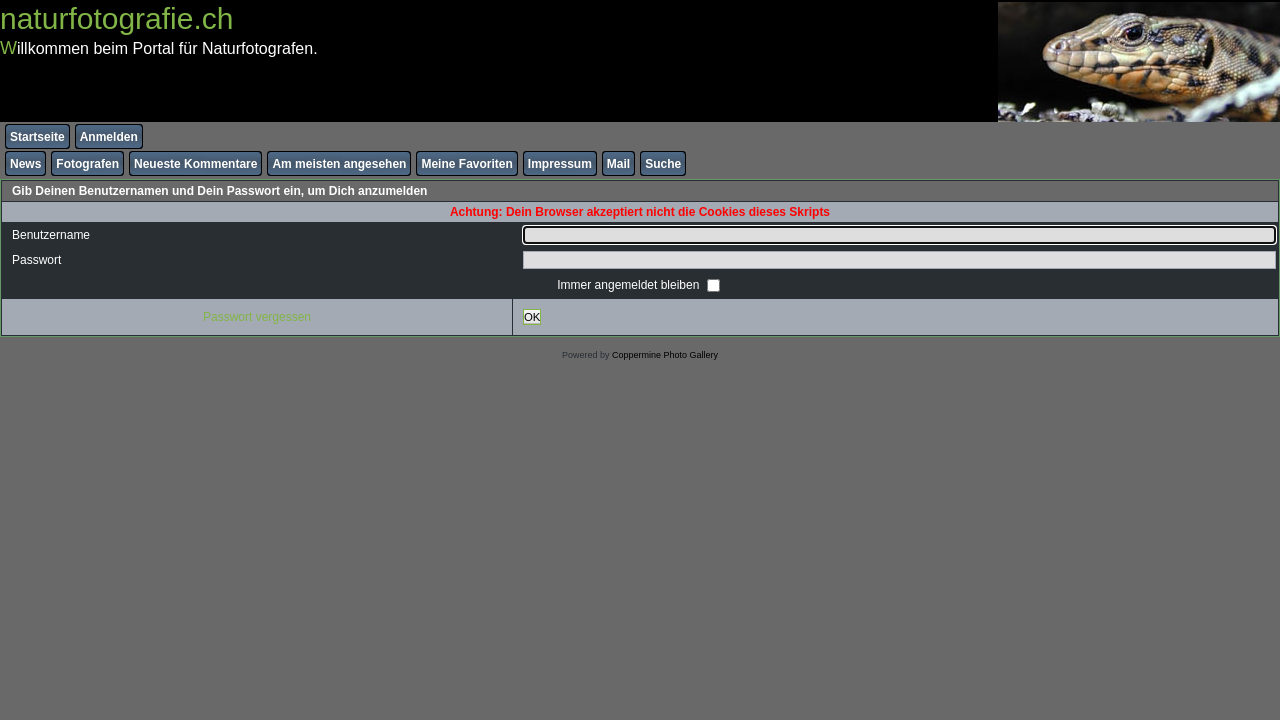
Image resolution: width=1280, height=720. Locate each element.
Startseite (37, 137)
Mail (618, 164)
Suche (663, 164)
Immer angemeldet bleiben (629, 285)
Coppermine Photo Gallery (665, 355)
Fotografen (87, 164)
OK (532, 317)
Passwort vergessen (257, 317)
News (25, 164)
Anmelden (109, 137)
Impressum (560, 164)
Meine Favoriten (466, 164)
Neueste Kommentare (195, 164)
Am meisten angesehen (339, 164)
